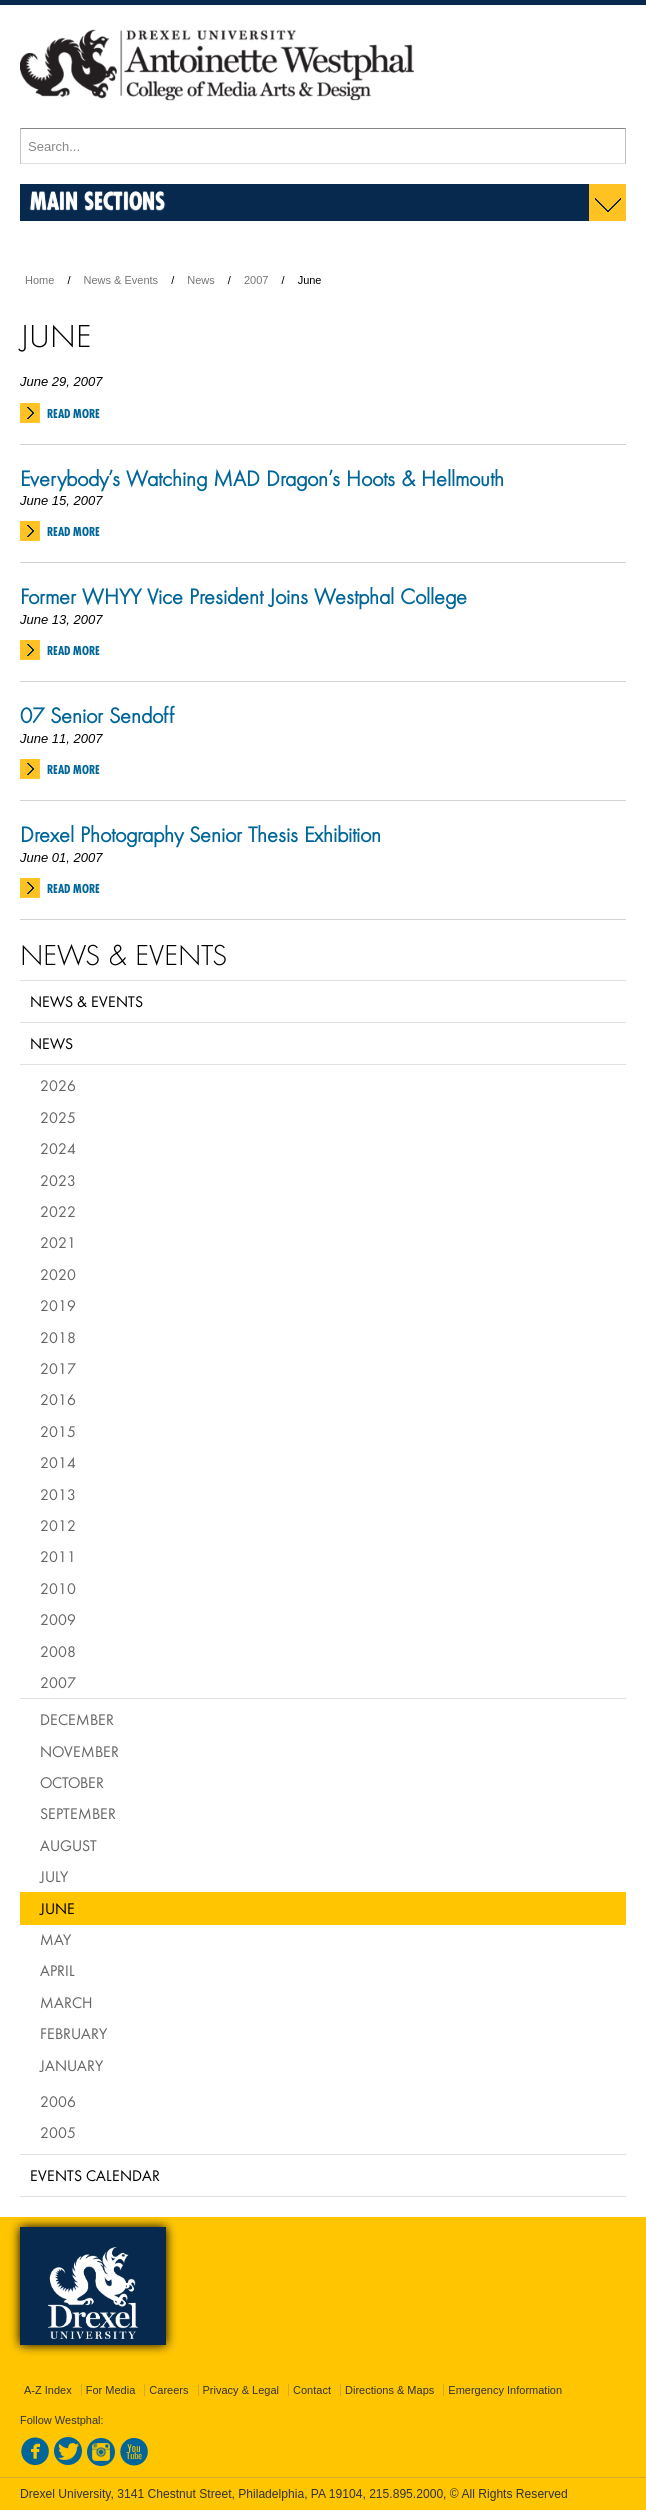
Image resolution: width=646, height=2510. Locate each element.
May (55, 1939)
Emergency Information (505, 2390)
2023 (58, 1180)
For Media (111, 2390)
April (57, 1970)
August (68, 1845)
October (72, 1782)
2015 (58, 1431)
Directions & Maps (389, 2390)
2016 (58, 1399)
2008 (58, 1651)
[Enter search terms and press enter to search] (323, 146)
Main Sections (97, 200)
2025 (58, 1117)
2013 (58, 1494)
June (57, 1908)
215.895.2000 (406, 2494)
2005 (58, 2132)
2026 (58, 1085)
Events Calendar (95, 2175)
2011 (58, 1556)
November (79, 1751)
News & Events (121, 280)
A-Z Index (48, 2390)
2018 (58, 1337)
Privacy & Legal (241, 2390)
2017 (58, 1368)
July (54, 1876)
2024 (58, 1148)
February (73, 2033)
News (201, 280)
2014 (58, 1462)
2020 (58, 1274)
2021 (58, 1242)
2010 (58, 1588)
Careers (168, 2390)
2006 (58, 2101)
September (78, 1813)
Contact (312, 2390)
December (77, 1719)
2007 (256, 280)
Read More (73, 413)
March (66, 2002)
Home (39, 280)
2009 (58, 1619)
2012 (58, 1525)
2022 (58, 1211)
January (71, 2065)
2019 (58, 1305)
